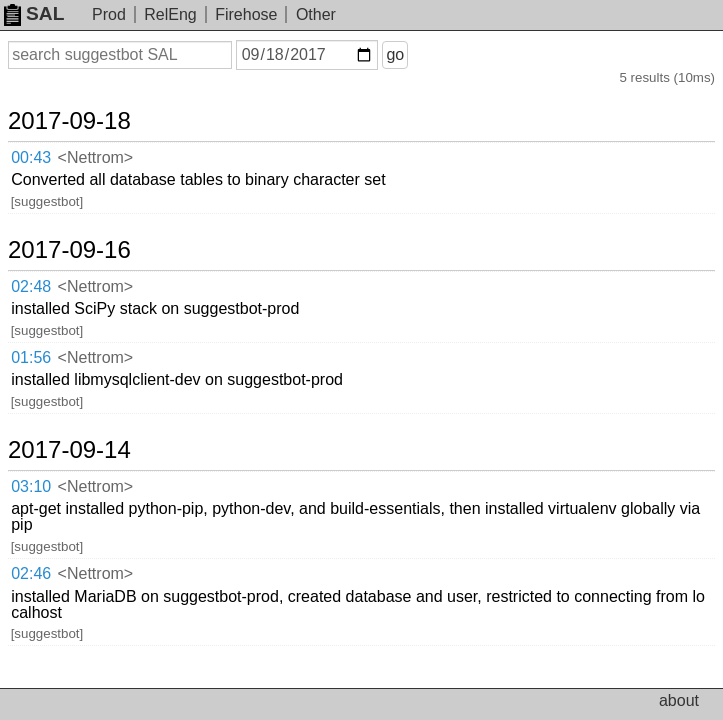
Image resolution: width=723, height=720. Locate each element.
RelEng (170, 14)
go (395, 54)
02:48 (31, 286)
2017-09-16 (69, 250)
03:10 (31, 486)
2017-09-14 (69, 450)
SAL (34, 13)
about (679, 700)
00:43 (31, 157)
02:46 (31, 573)
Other (316, 14)
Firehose (246, 14)
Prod (109, 14)
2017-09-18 (69, 121)
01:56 (31, 357)
